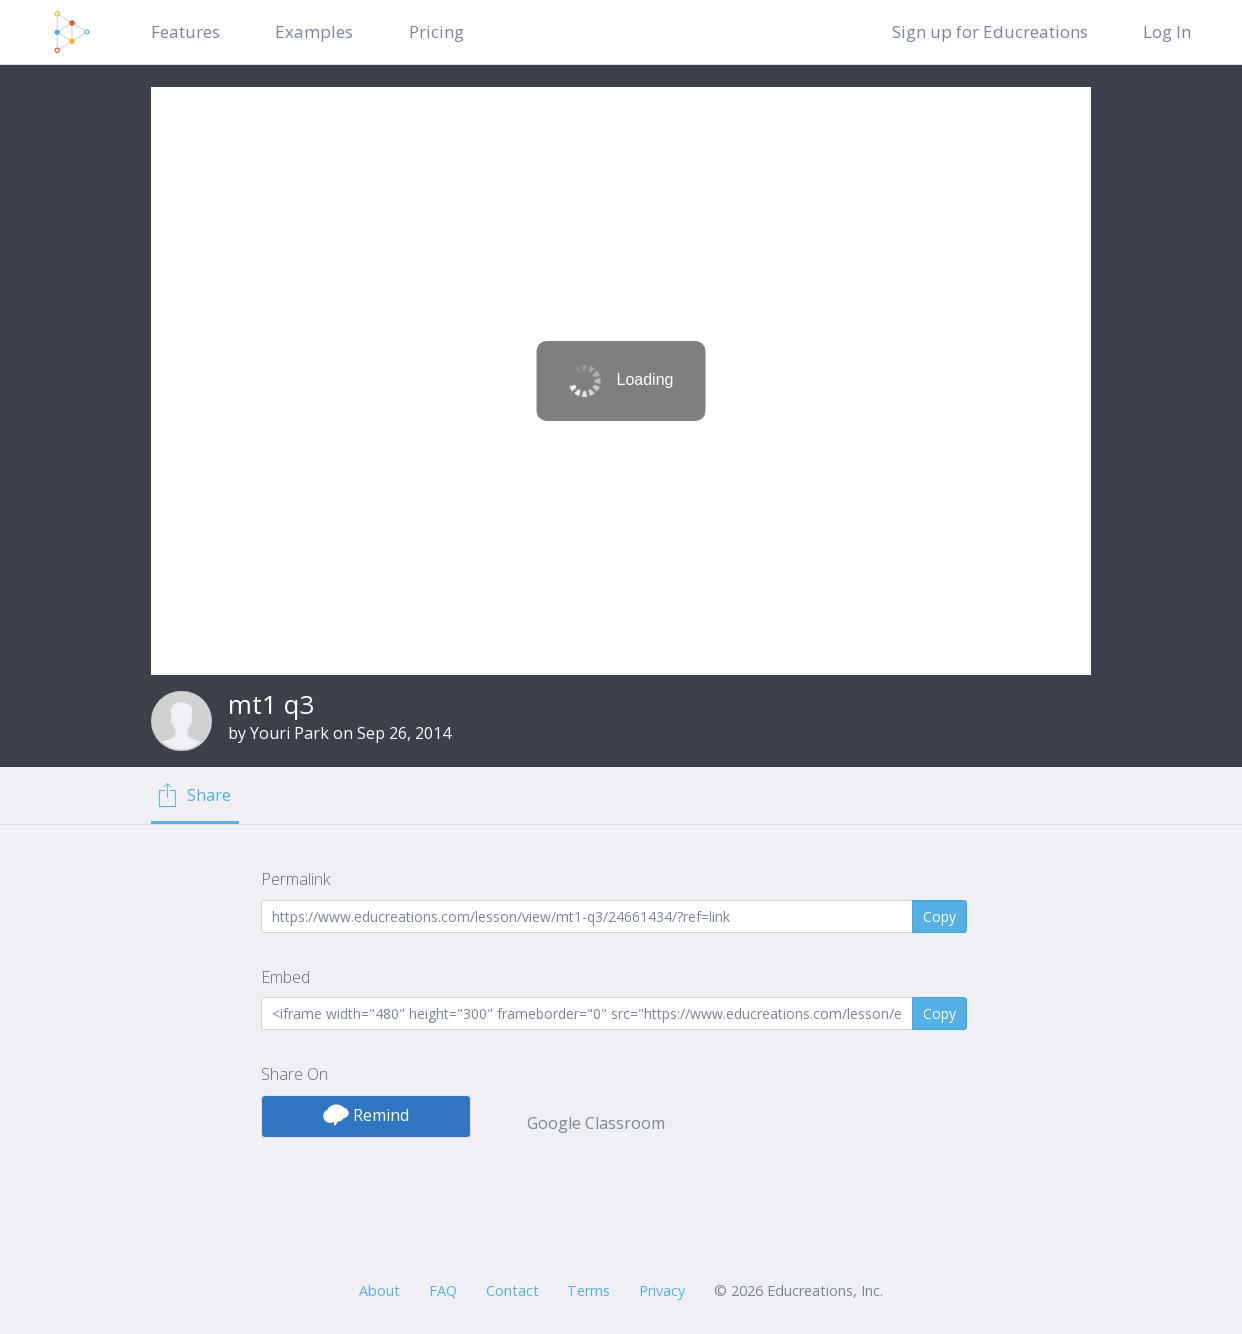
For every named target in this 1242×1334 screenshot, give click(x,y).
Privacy (662, 1290)
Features (185, 31)
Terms (588, 1290)
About (379, 1290)
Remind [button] (366, 1115)
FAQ (443, 1290)
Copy (939, 916)
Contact (512, 1290)
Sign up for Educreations (990, 31)
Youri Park (289, 733)
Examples (314, 31)
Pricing (436, 31)
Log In (1167, 31)
